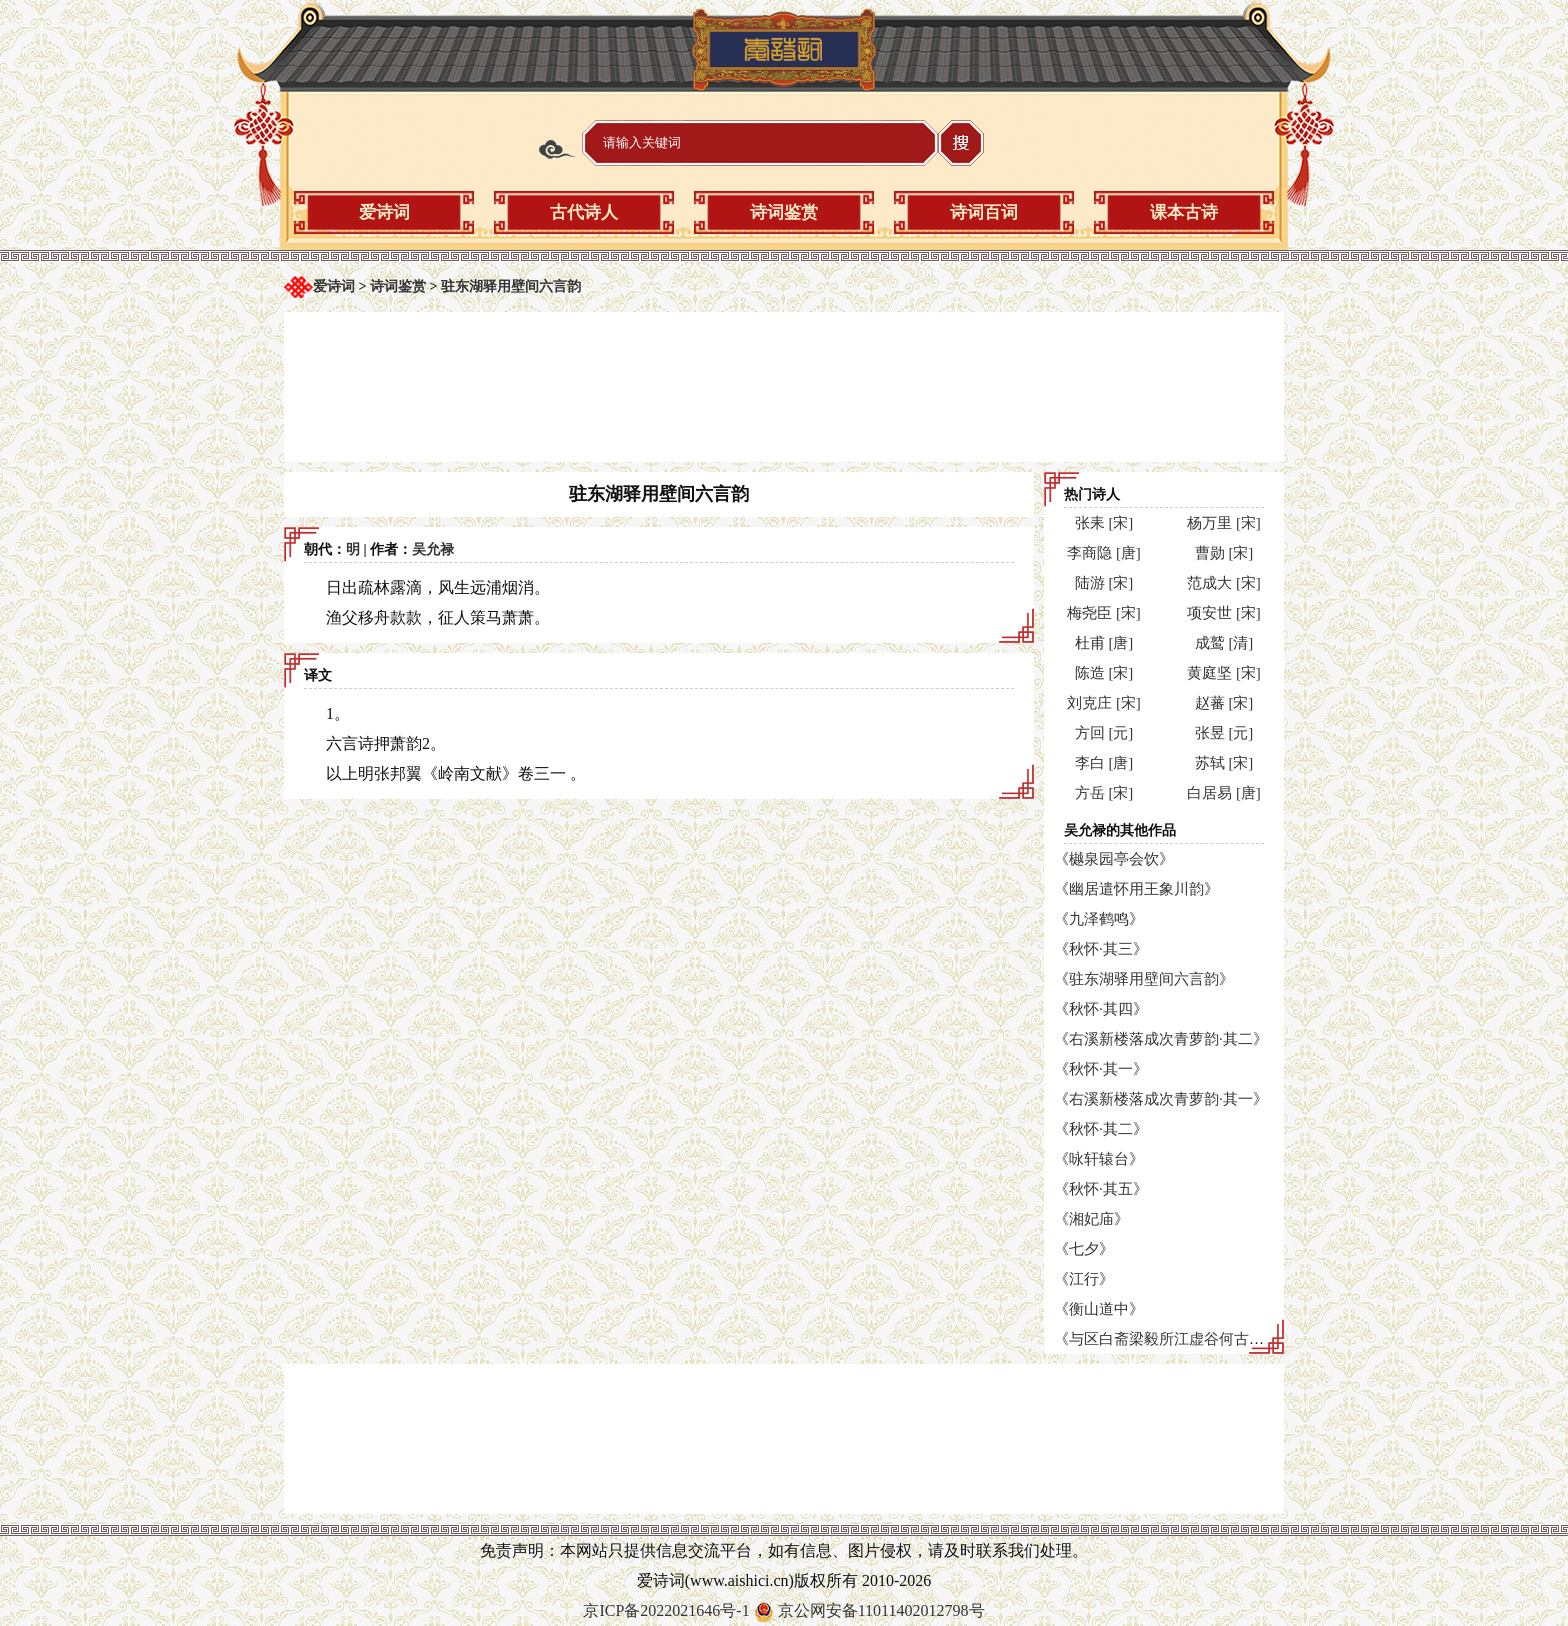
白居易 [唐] (1224, 793)
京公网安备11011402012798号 (881, 1610)
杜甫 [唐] (1104, 643)
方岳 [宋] (1104, 793)
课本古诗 (1184, 212)
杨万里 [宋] (1224, 523)
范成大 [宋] (1224, 583)
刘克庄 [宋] (1104, 703)
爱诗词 (384, 212)
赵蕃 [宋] (1224, 703)
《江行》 (1084, 1279)
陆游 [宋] (1104, 583)
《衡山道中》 (1099, 1309)
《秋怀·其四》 (1101, 1009)
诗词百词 (984, 212)
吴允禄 (433, 549)
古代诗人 (584, 212)
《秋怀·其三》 (1101, 949)
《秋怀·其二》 (1101, 1129)
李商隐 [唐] (1104, 553)
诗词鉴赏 (784, 212)
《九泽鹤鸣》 (1099, 919)
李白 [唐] (1104, 763)
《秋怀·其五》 (1101, 1189)
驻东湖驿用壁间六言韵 (511, 286)
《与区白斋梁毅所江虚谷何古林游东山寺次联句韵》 (1226, 1339)
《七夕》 (1084, 1249)
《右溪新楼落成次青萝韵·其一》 (1161, 1099)
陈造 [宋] (1104, 673)
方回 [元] (1104, 733)
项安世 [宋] (1224, 613)
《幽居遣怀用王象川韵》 (1136, 889)
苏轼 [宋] (1224, 763)
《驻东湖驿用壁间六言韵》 (1144, 979)
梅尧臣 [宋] (1104, 613)
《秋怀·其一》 (1101, 1069)
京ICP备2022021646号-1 (666, 1610)
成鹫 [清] (1224, 643)
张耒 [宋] (1104, 523)
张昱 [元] (1224, 733)
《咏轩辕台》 (1099, 1159)
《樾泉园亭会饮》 (1114, 859)
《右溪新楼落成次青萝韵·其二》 (1161, 1039)
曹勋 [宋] (1224, 553)
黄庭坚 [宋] (1224, 673)
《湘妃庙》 (1091, 1219)
